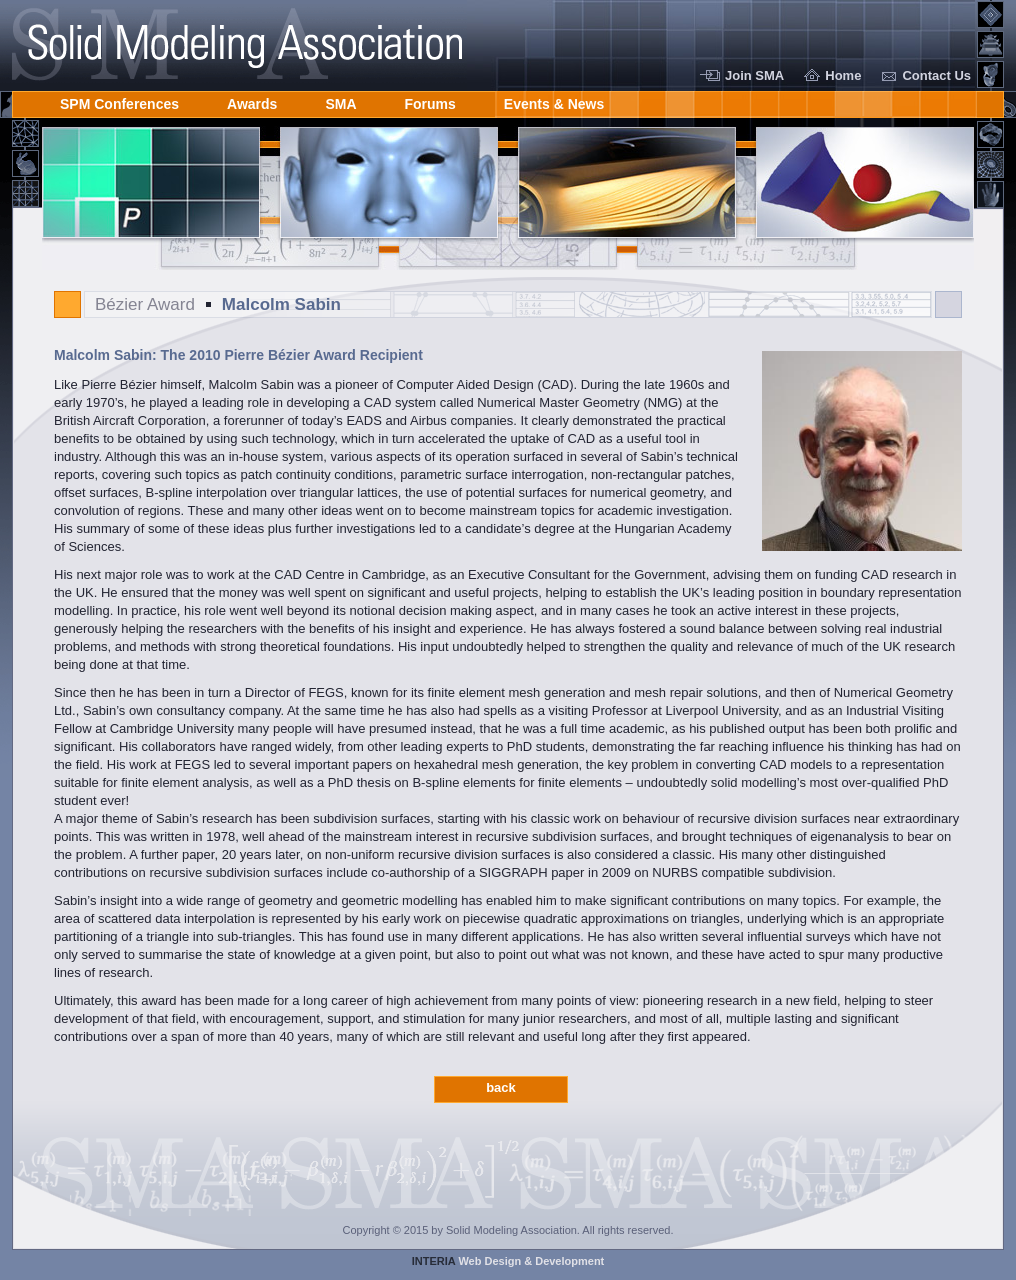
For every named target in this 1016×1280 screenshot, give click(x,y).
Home (843, 75)
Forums (430, 100)
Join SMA (754, 75)
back (501, 1087)
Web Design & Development (508, 1261)
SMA (340, 100)
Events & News (554, 100)
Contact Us (936, 75)
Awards (252, 100)
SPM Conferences (119, 100)
